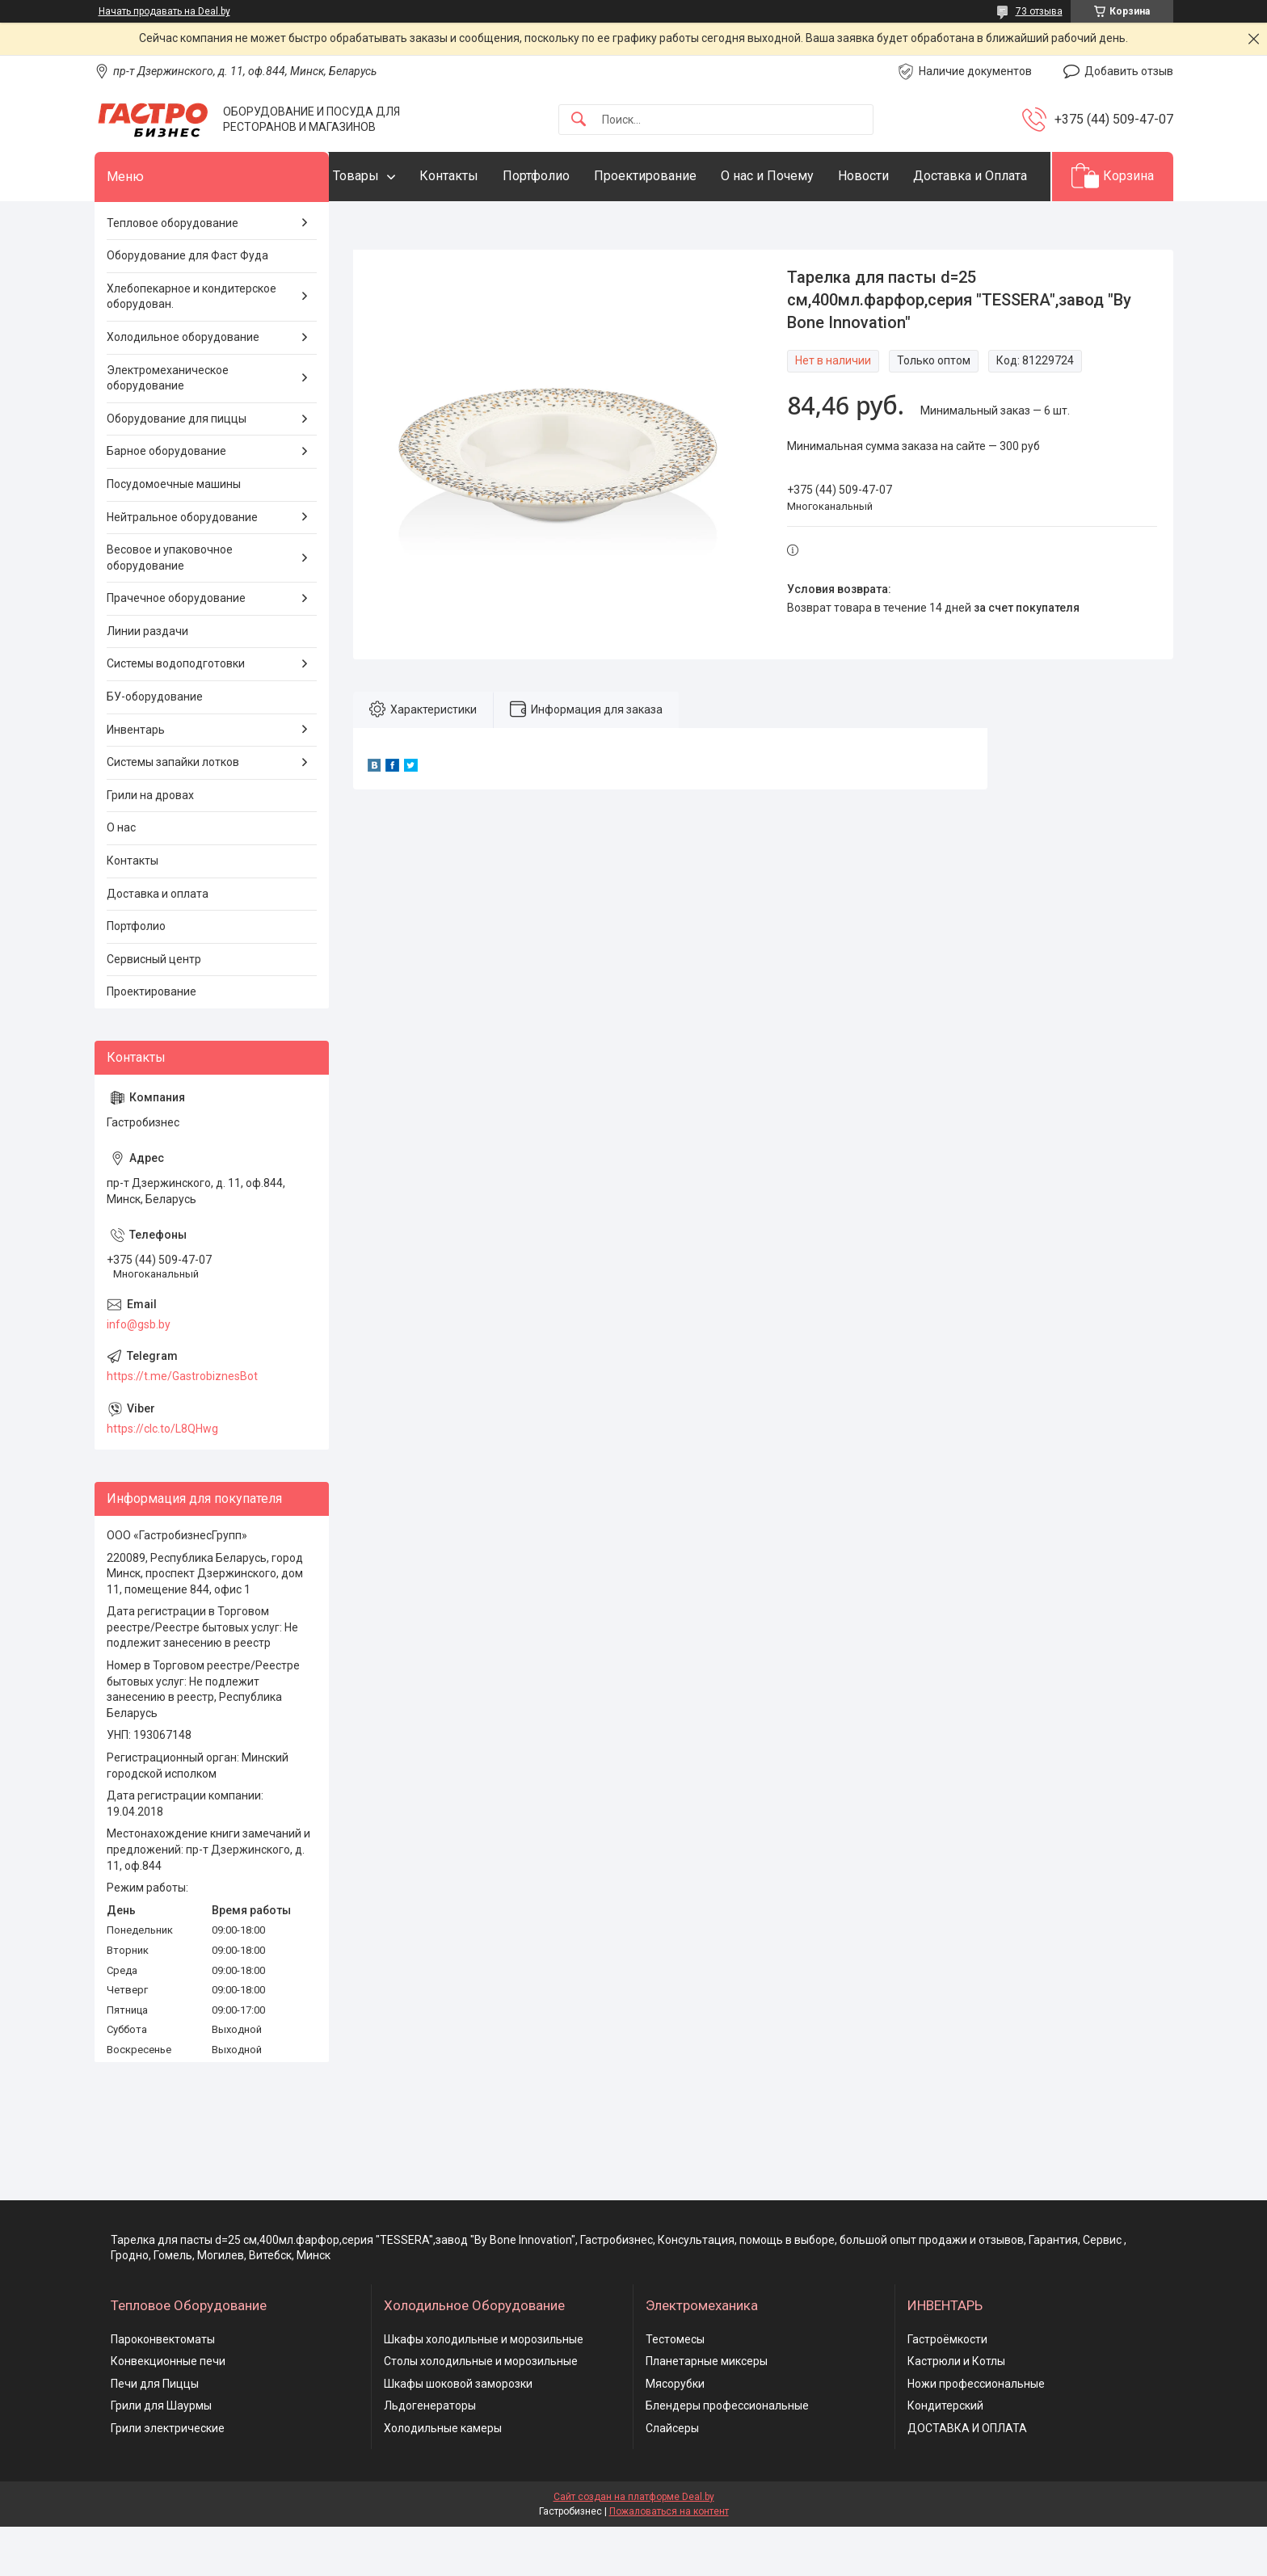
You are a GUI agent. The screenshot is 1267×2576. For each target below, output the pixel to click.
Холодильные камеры (443, 2477)
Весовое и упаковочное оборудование (170, 607)
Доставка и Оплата (422, 225)
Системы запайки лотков (173, 812)
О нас (121, 877)
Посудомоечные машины (174, 533)
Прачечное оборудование (176, 648)
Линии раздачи (147, 680)
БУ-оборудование (155, 745)
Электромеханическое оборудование (168, 427)
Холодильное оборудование (183, 386)
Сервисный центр (154, 1008)
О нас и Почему (799, 175)
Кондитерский (945, 2455)
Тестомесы (675, 2388)
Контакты (481, 175)
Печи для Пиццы (155, 2433)
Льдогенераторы (430, 2455)
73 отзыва (1039, 11)
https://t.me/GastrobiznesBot (182, 1425)
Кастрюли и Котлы (956, 2411)
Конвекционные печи (168, 2411)
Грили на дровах (150, 844)
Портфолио (568, 175)
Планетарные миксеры (707, 2411)
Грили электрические (168, 2477)
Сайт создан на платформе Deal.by (634, 2546)
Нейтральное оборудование (182, 566)
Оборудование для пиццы (176, 467)
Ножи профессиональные (976, 2433)
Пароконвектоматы (163, 2388)
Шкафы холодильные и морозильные (483, 2388)
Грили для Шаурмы (161, 2455)
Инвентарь (136, 778)
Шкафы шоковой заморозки (458, 2433)
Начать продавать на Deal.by (164, 11)
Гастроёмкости (947, 2388)
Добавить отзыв (1128, 71)
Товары (388, 175)
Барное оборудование (166, 501)
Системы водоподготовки (176, 713)
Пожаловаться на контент (669, 2560)
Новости (895, 175)
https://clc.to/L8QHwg (162, 1477)
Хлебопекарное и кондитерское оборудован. (191, 345)
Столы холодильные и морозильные (481, 2411)
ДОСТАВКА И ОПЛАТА (967, 2477)
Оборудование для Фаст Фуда (187, 305)
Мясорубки (675, 2433)
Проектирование (677, 175)
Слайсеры (672, 2477)
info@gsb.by (138, 1373)
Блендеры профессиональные (727, 2455)
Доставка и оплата (157, 943)
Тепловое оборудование (172, 272)
